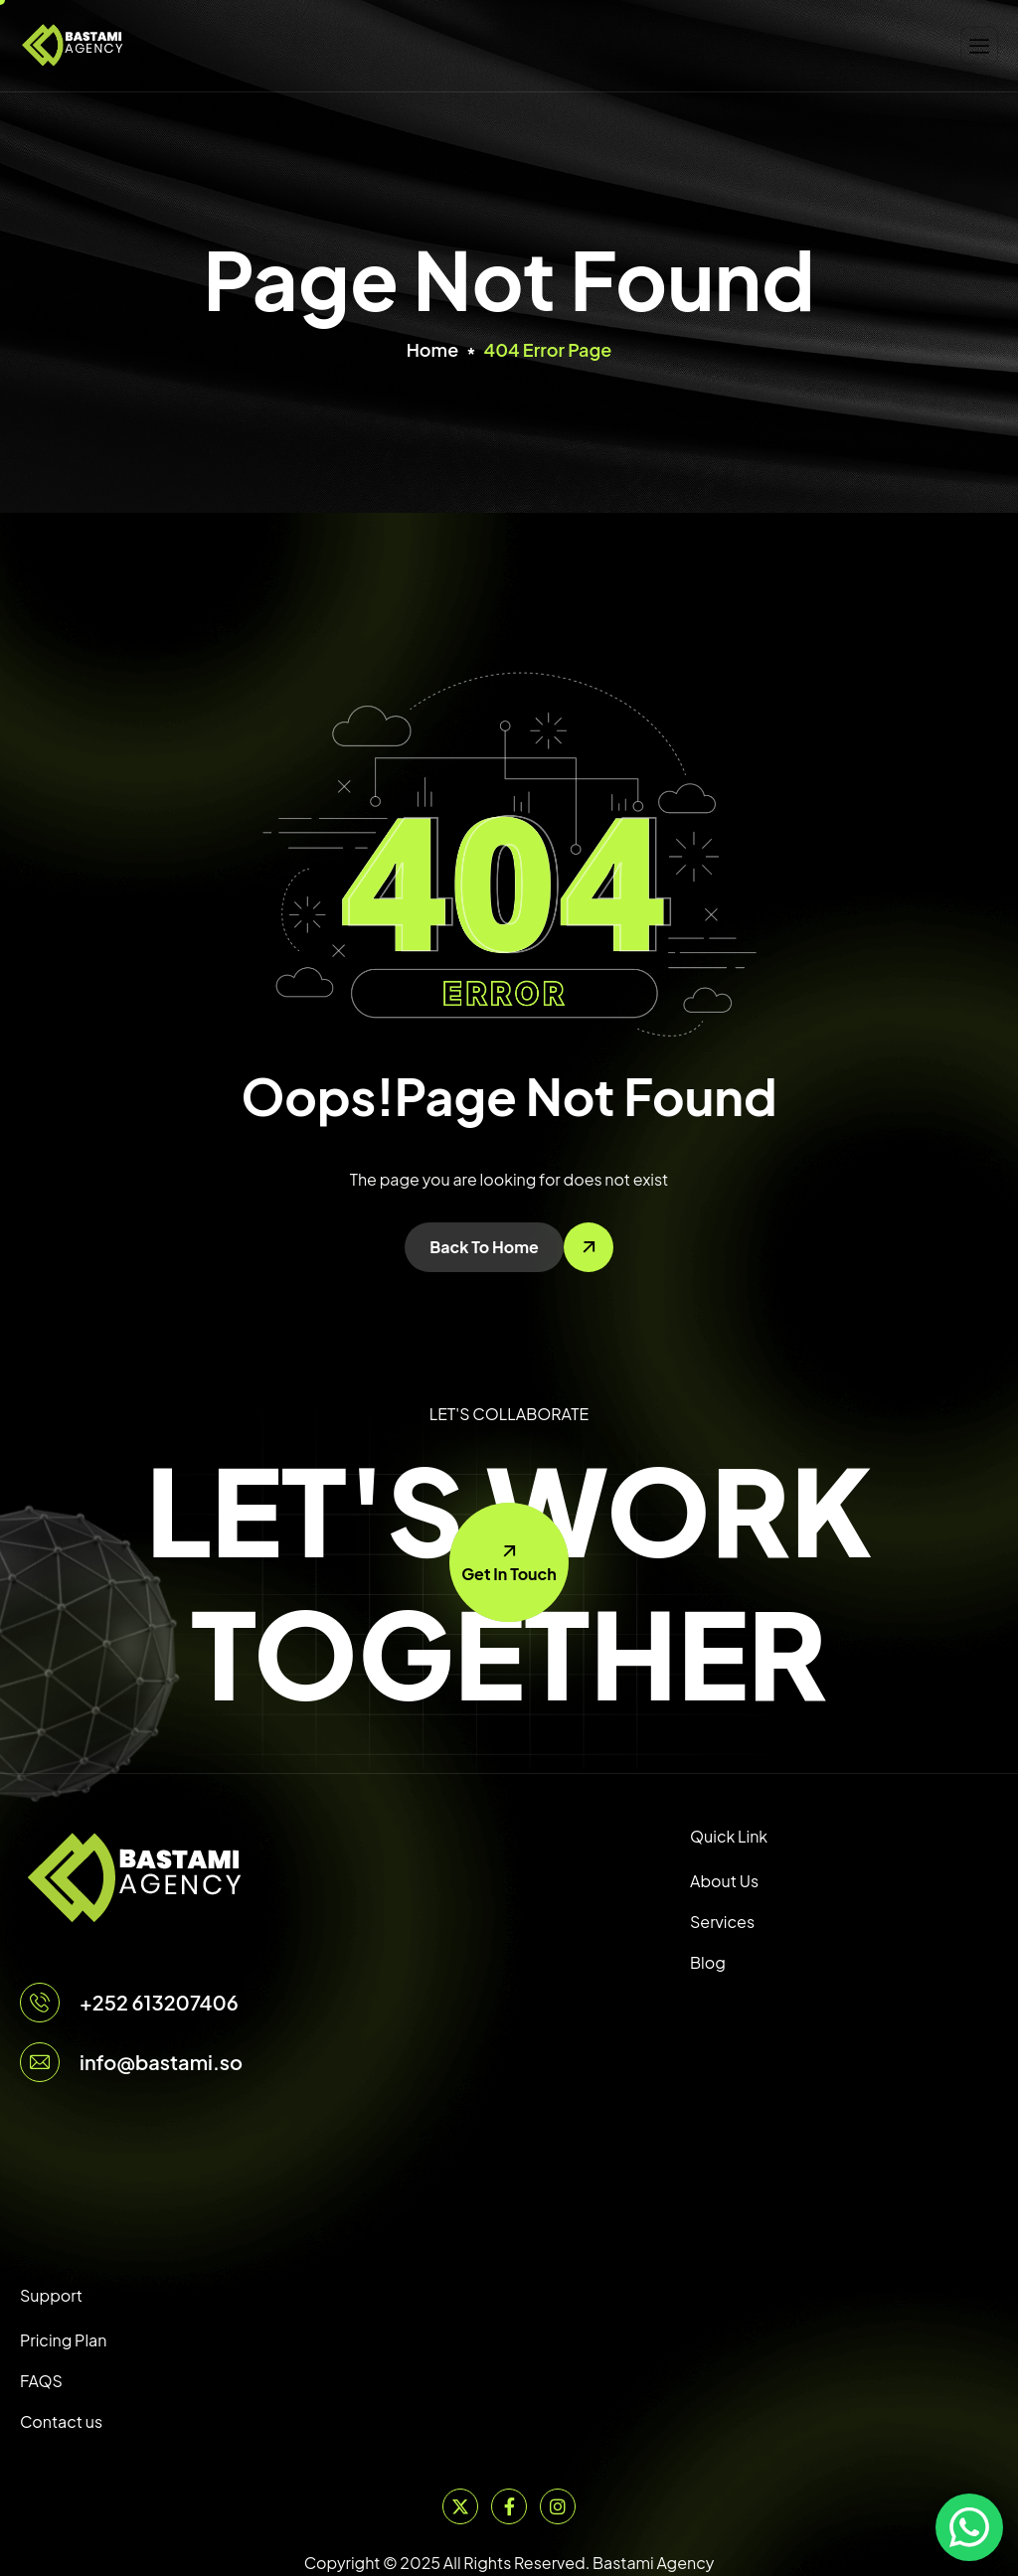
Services (722, 1921)
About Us (724, 1880)
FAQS (41, 2380)
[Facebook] (509, 2506)
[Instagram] (558, 2506)
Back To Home (484, 1246)
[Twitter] (460, 2506)
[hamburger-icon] (979, 46)
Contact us (61, 2421)
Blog (708, 1962)
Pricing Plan (63, 2340)
